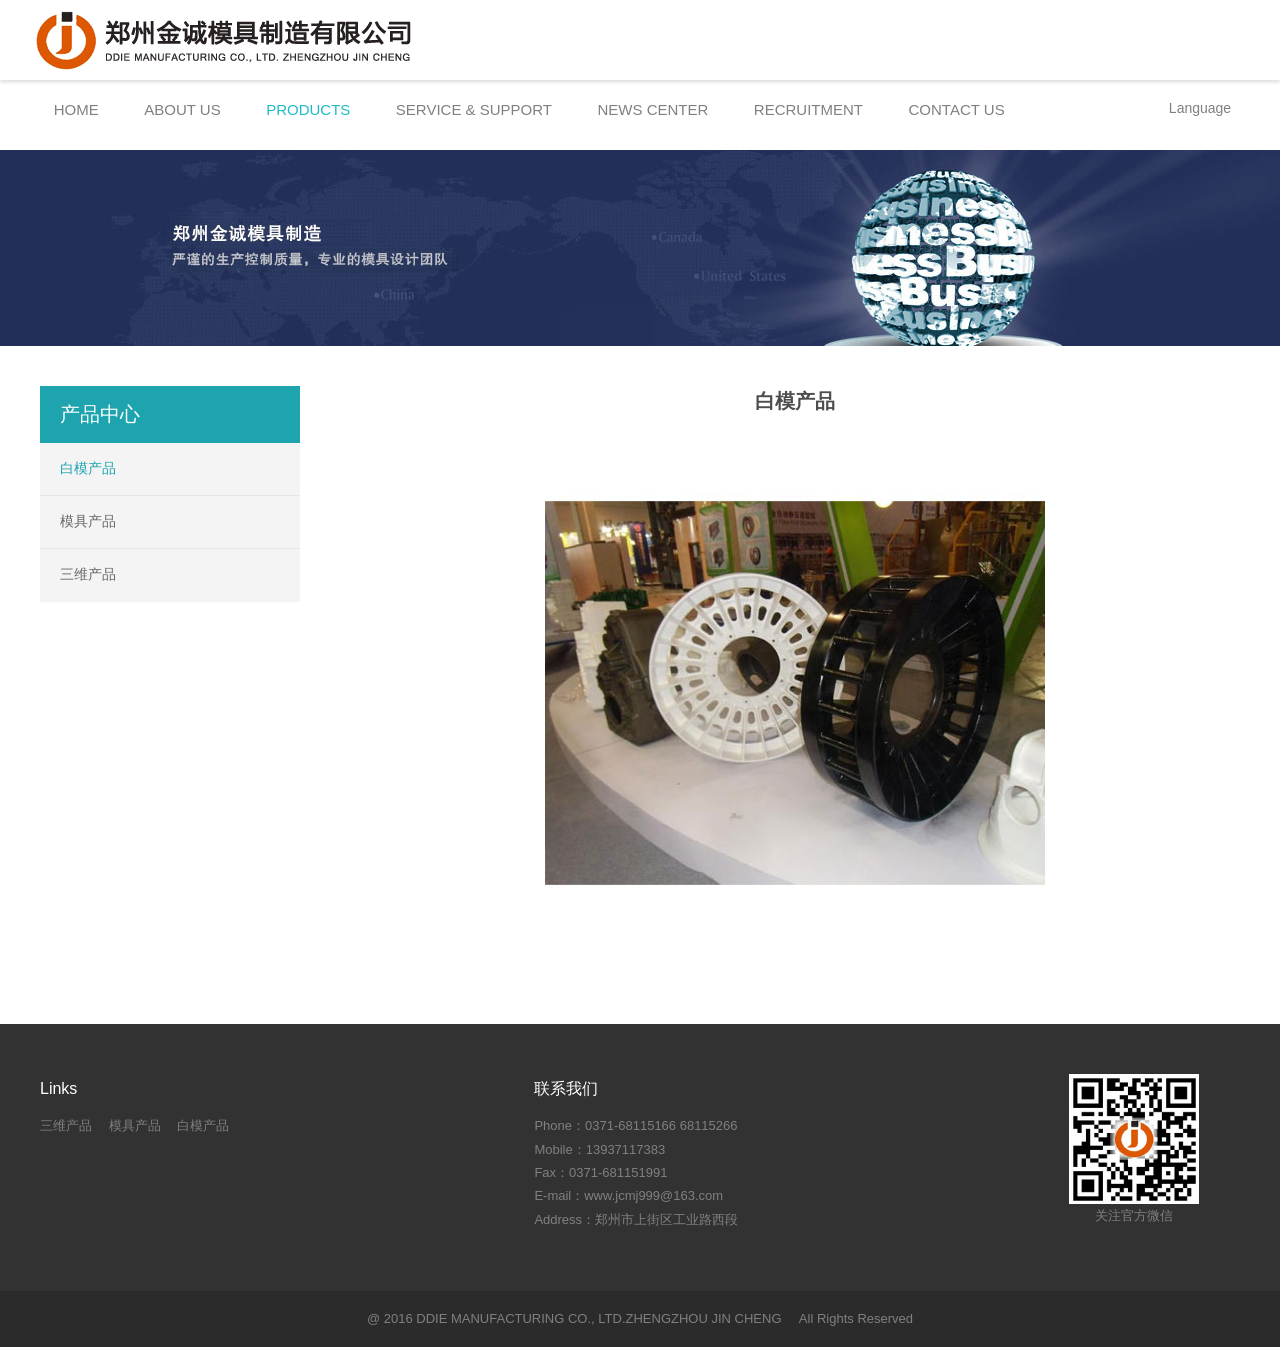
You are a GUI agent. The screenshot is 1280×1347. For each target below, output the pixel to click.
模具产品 (88, 521)
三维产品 (88, 574)
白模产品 (88, 468)
